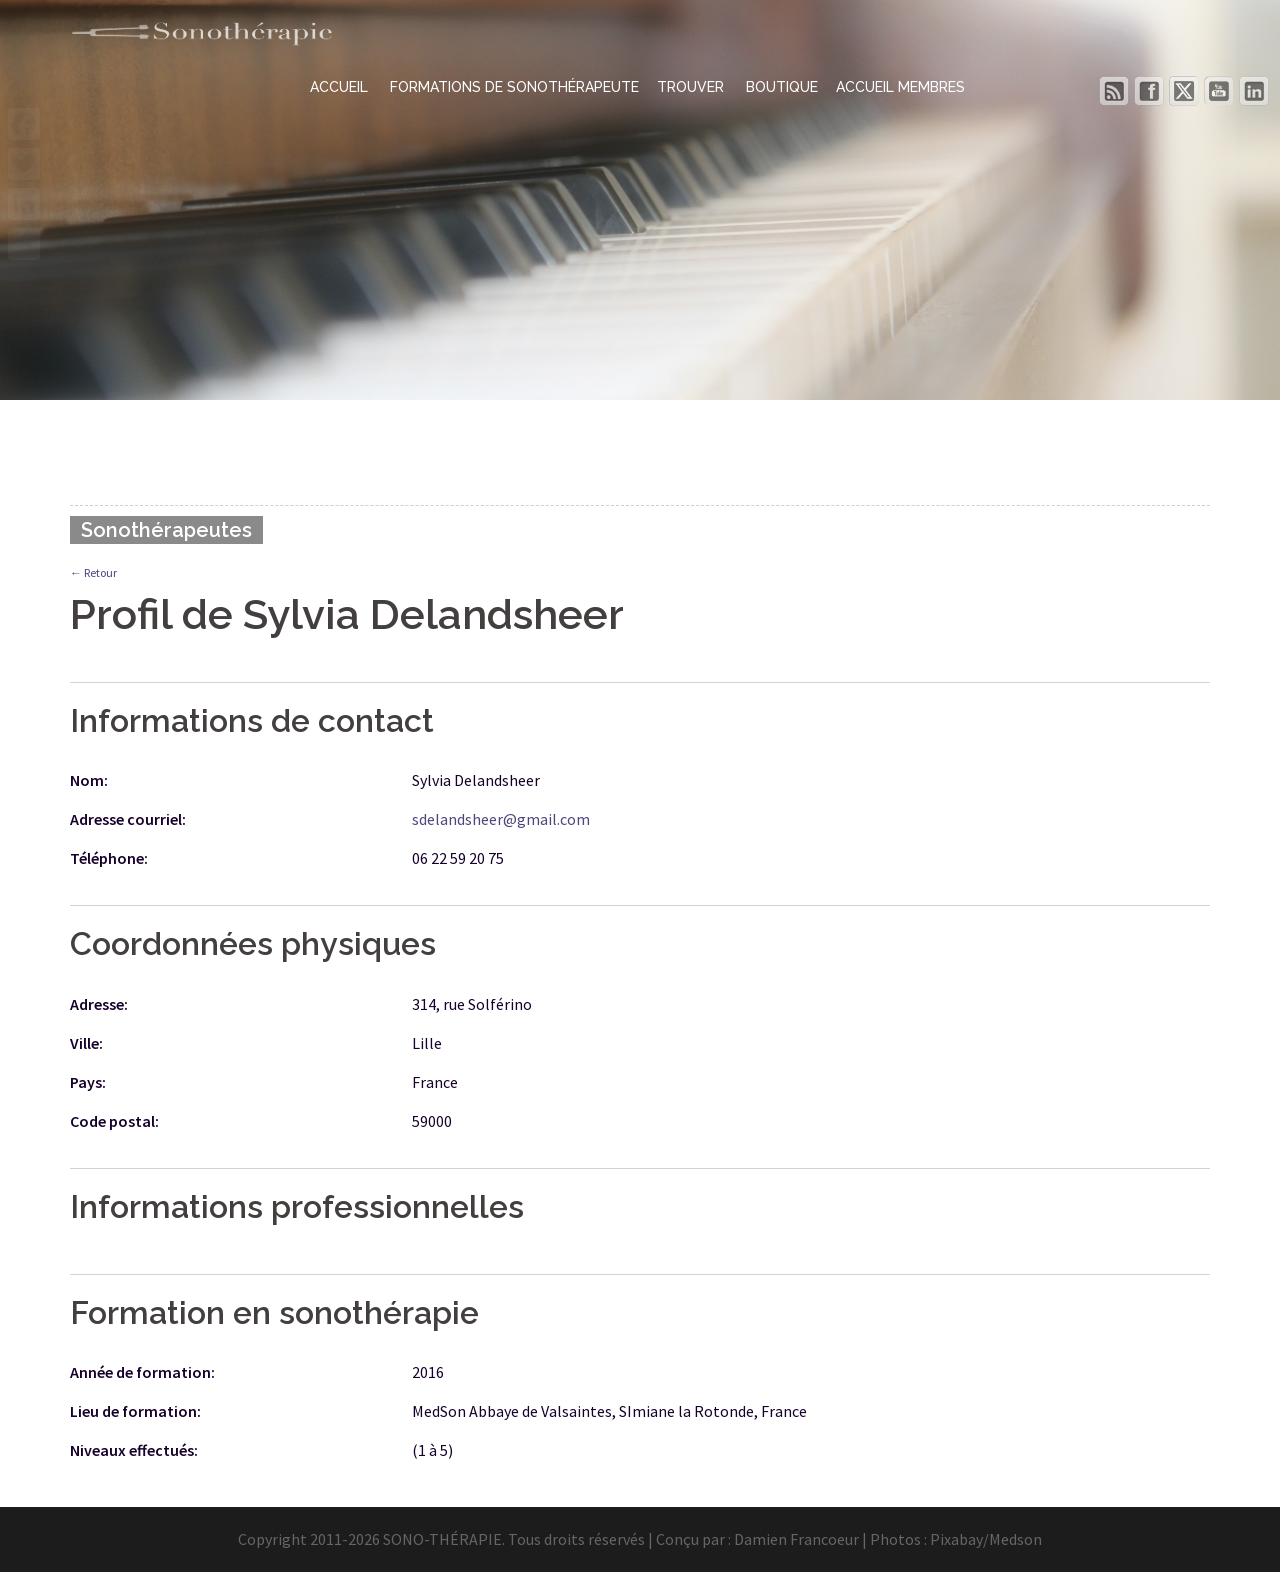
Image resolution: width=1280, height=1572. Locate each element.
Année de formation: (142, 1372)
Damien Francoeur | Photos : (832, 1539)
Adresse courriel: (128, 819)
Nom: (89, 780)
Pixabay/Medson (986, 1539)
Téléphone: (109, 858)
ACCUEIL (341, 87)
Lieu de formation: (135, 1411)
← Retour (93, 572)
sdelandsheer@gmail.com (501, 819)
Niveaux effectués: (134, 1450)
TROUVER (692, 87)
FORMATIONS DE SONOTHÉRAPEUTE (514, 87)
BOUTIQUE (782, 87)
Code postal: (114, 1121)
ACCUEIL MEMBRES (900, 87)
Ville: (86, 1043)
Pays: (88, 1082)
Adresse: (99, 1004)
